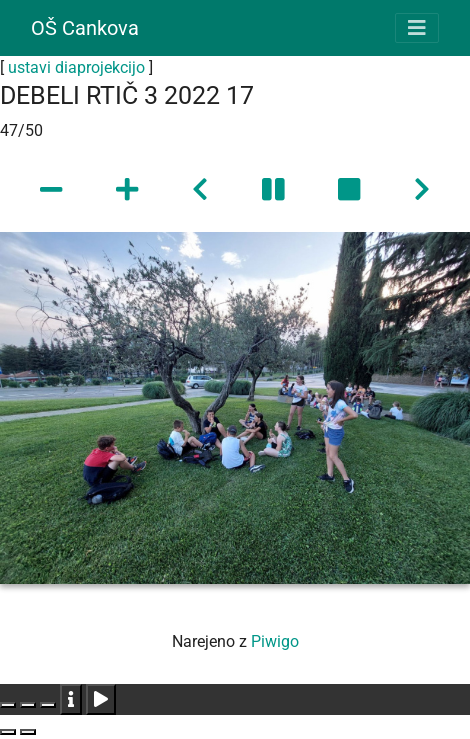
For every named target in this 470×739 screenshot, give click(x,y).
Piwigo (275, 641)
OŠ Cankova (85, 28)
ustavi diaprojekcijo (76, 67)
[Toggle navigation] (417, 28)
